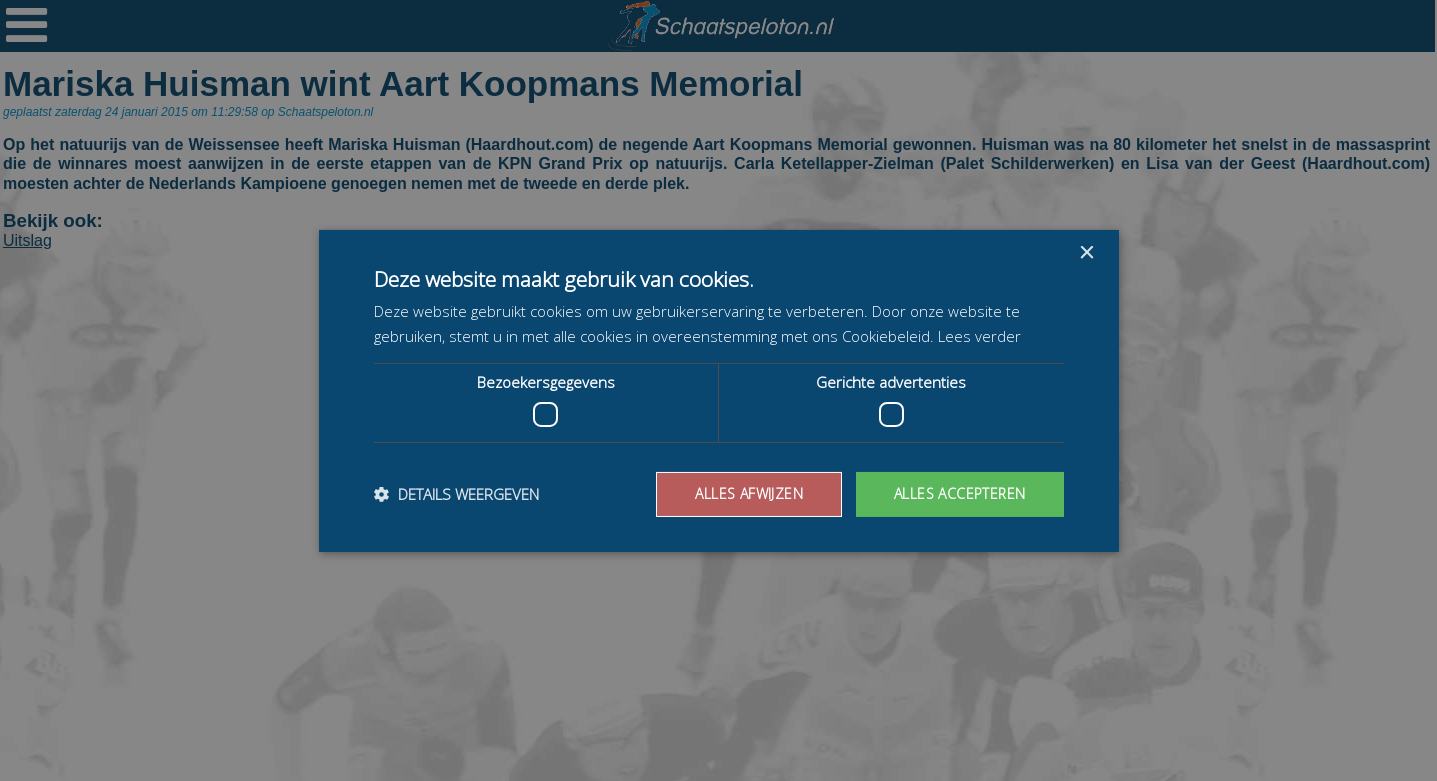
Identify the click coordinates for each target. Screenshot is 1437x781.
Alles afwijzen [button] (749, 493)
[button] (456, 494)
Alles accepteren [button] (959, 493)
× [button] (1086, 252)
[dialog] (718, 390)
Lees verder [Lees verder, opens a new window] (979, 336)
